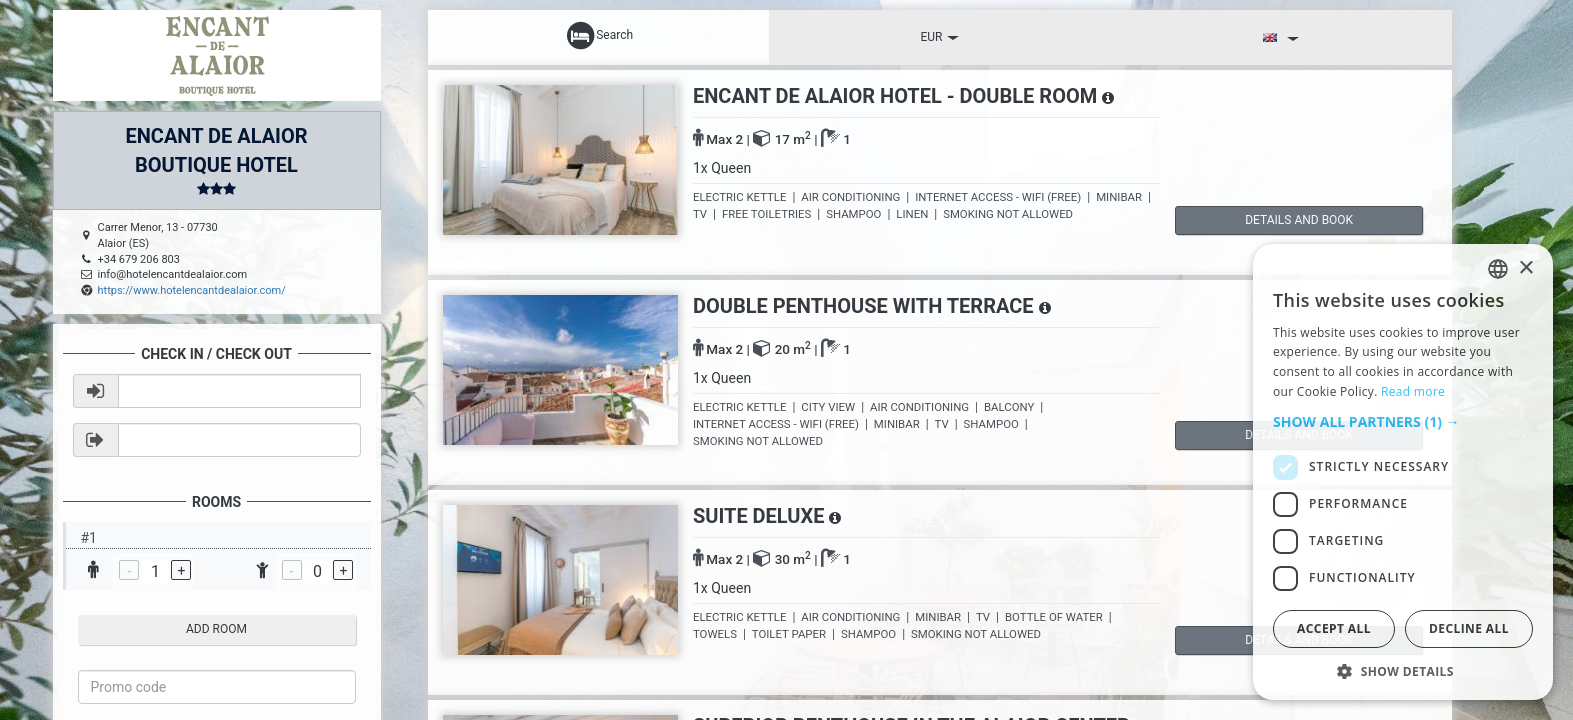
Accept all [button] (1334, 628)
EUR (939, 37)
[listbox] (1498, 269)
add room (216, 629)
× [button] (1525, 268)
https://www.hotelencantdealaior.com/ (192, 290)
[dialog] (1403, 472)
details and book (1260, 220)
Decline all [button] (1469, 628)
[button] (1403, 422)
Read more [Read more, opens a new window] (1413, 391)
